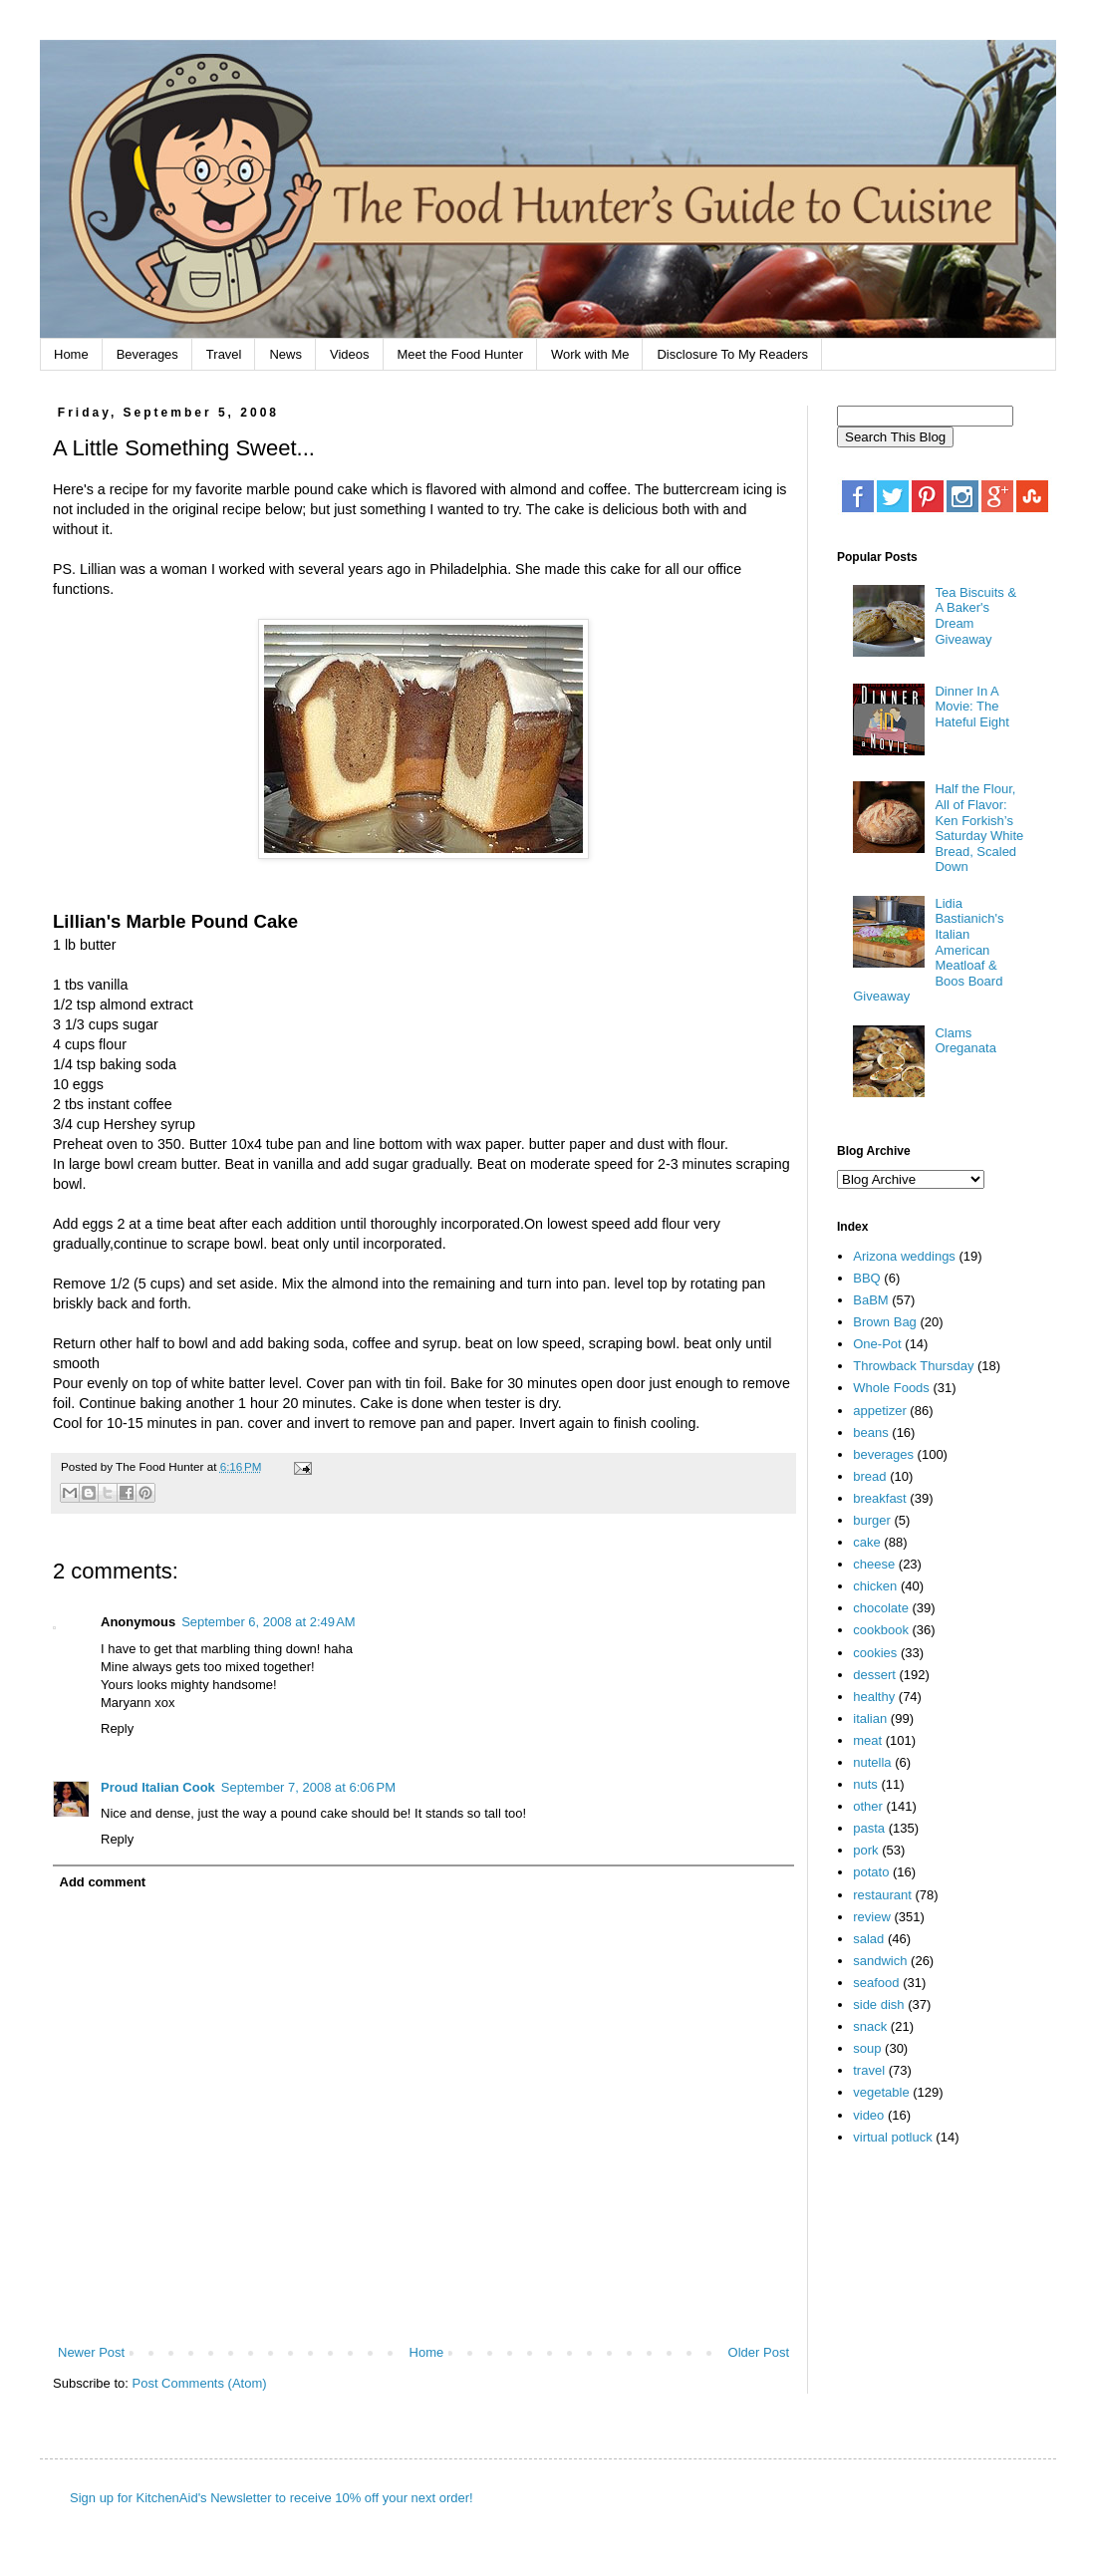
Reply (117, 1728)
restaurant (882, 1894)
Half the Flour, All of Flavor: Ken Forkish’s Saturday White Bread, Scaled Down (979, 827)
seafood (876, 1982)
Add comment (103, 1881)
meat (867, 1740)
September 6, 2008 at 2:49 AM (268, 1621)
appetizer (879, 1410)
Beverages (147, 354)
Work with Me (590, 354)
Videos (350, 354)
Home (71, 354)
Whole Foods (891, 1387)
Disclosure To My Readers (732, 354)
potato (871, 1871)
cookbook (881, 1629)
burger (872, 1520)
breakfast (879, 1498)
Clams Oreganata (965, 1040)
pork (865, 1850)
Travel (224, 354)
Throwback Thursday (913, 1365)
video (868, 2115)
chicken (875, 1585)
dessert (874, 1674)
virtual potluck (892, 2137)
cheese (874, 1564)
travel (869, 2070)
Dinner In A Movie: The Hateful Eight (971, 706)
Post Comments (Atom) (200, 2383)
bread (869, 1476)
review (872, 1916)
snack (870, 2026)
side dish (878, 2004)
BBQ (866, 1278)
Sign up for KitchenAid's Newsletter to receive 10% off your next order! (271, 2497)
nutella (872, 1762)
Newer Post (91, 2352)
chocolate (881, 1607)
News (285, 354)
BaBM (870, 1299)
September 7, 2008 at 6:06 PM (308, 1787)
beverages (883, 1454)
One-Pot (877, 1343)
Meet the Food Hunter (460, 354)
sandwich (880, 1960)
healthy (874, 1696)
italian (870, 1718)
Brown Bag (885, 1321)
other (868, 1806)
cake (866, 1542)
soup (867, 2048)
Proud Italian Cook (158, 1787)
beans (870, 1432)
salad (868, 1938)
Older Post (758, 2352)
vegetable (881, 2092)
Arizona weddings (904, 1256)
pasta (869, 1828)
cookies (875, 1652)
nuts (865, 1784)
